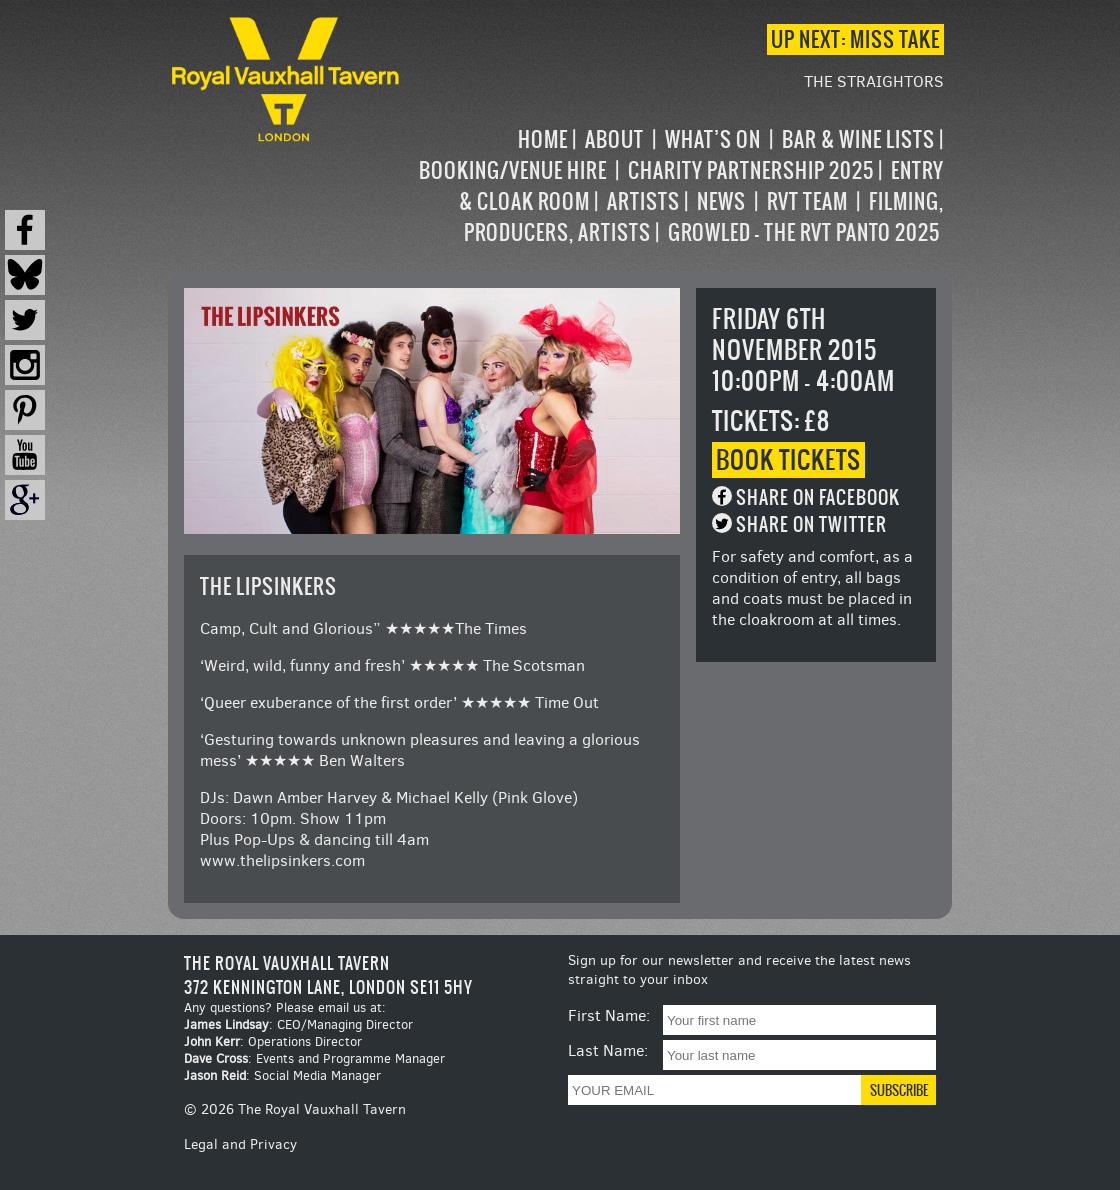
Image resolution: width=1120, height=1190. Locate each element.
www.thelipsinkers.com (282, 860)
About (614, 139)
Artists (643, 201)
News (721, 201)
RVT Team (807, 201)
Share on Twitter (811, 524)
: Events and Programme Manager (314, 1058)
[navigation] (674, 186)
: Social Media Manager (282, 1075)
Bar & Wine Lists (858, 139)
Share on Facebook (818, 497)
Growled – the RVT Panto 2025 (804, 232)
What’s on (713, 139)
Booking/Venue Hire (513, 170)
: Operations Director (273, 1041)
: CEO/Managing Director (298, 1024)
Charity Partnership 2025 (751, 170)
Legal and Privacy (240, 1144)
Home (543, 139)
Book (788, 460)
